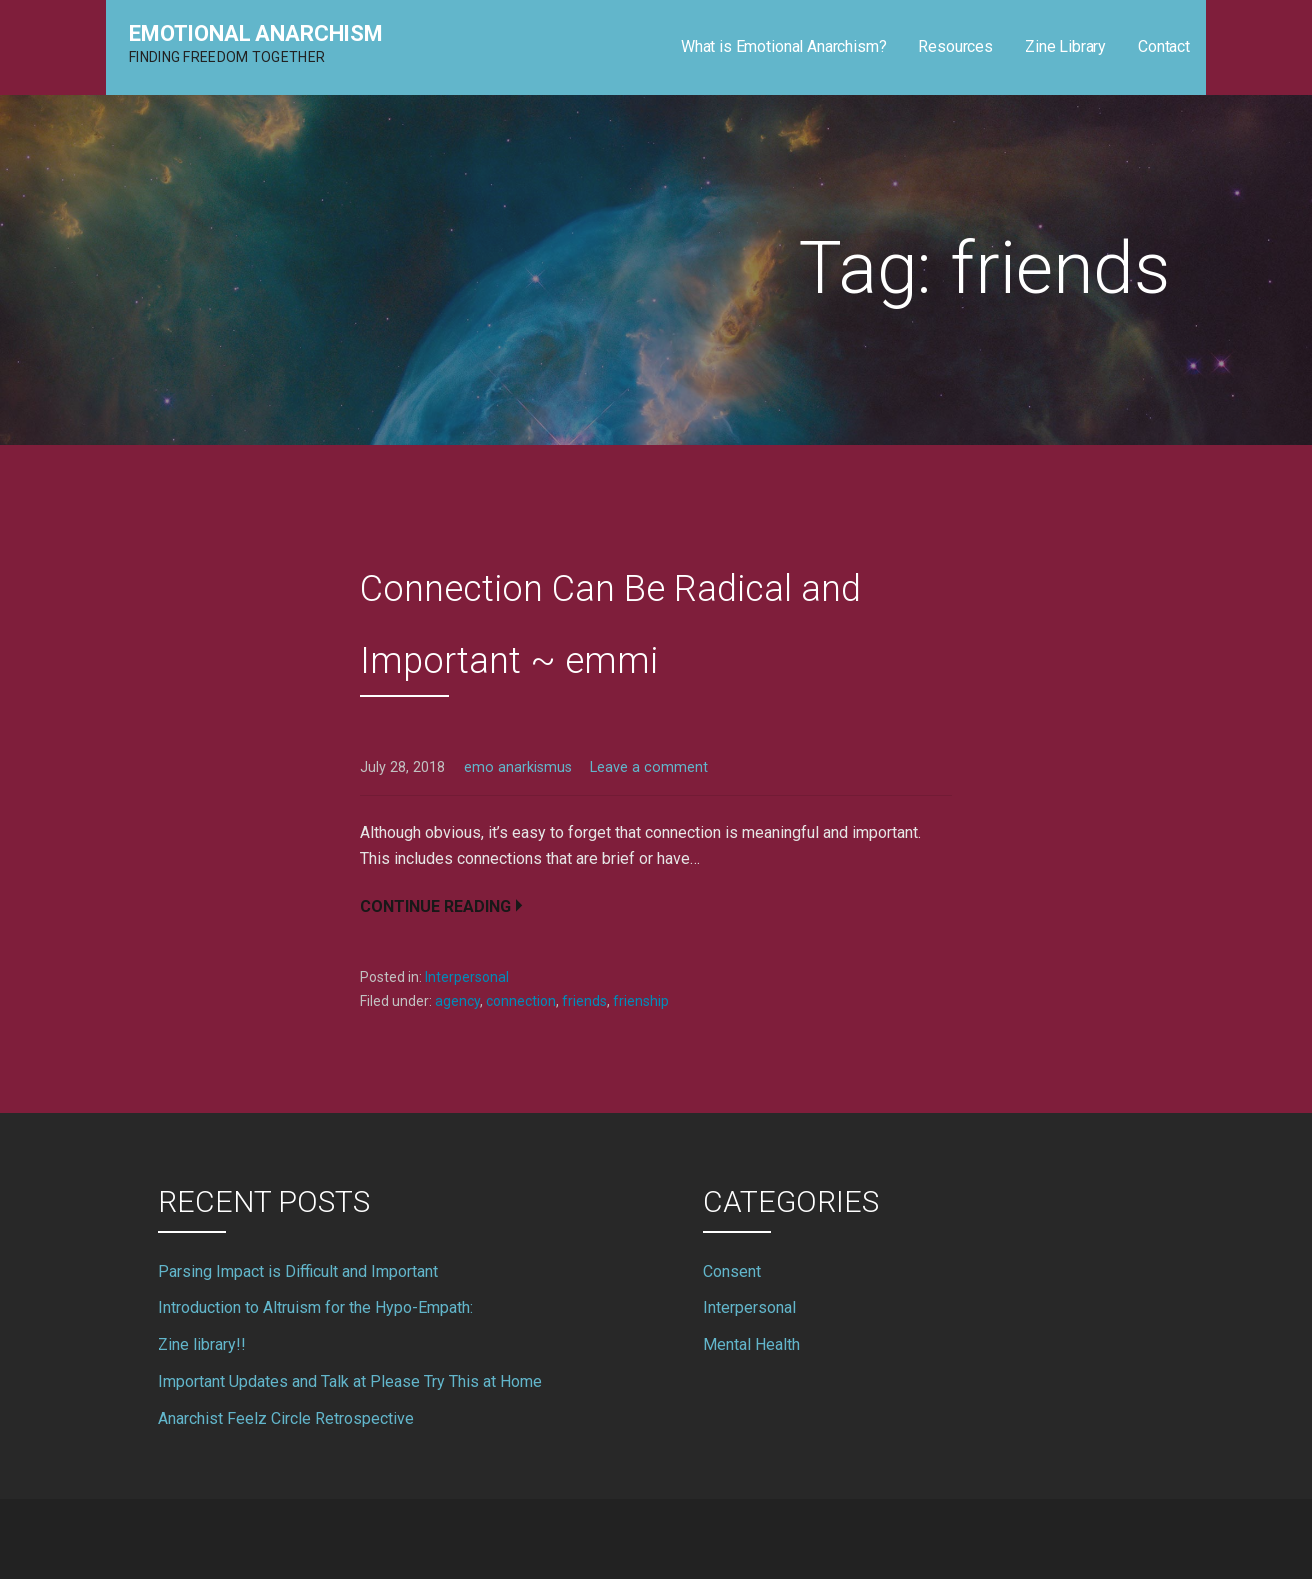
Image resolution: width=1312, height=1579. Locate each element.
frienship (641, 1001)
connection (521, 1001)
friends (584, 1001)
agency (457, 1001)
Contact (1164, 46)
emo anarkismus (518, 767)
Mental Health (751, 1344)
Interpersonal (467, 977)
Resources (955, 46)
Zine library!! (202, 1344)
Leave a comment (649, 767)
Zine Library (1065, 46)
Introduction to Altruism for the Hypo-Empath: (315, 1307)
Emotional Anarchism (256, 33)
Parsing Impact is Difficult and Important (298, 1271)
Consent (732, 1271)
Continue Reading (435, 906)
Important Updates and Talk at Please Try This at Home (350, 1381)
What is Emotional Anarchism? (784, 46)
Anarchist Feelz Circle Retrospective (286, 1418)
